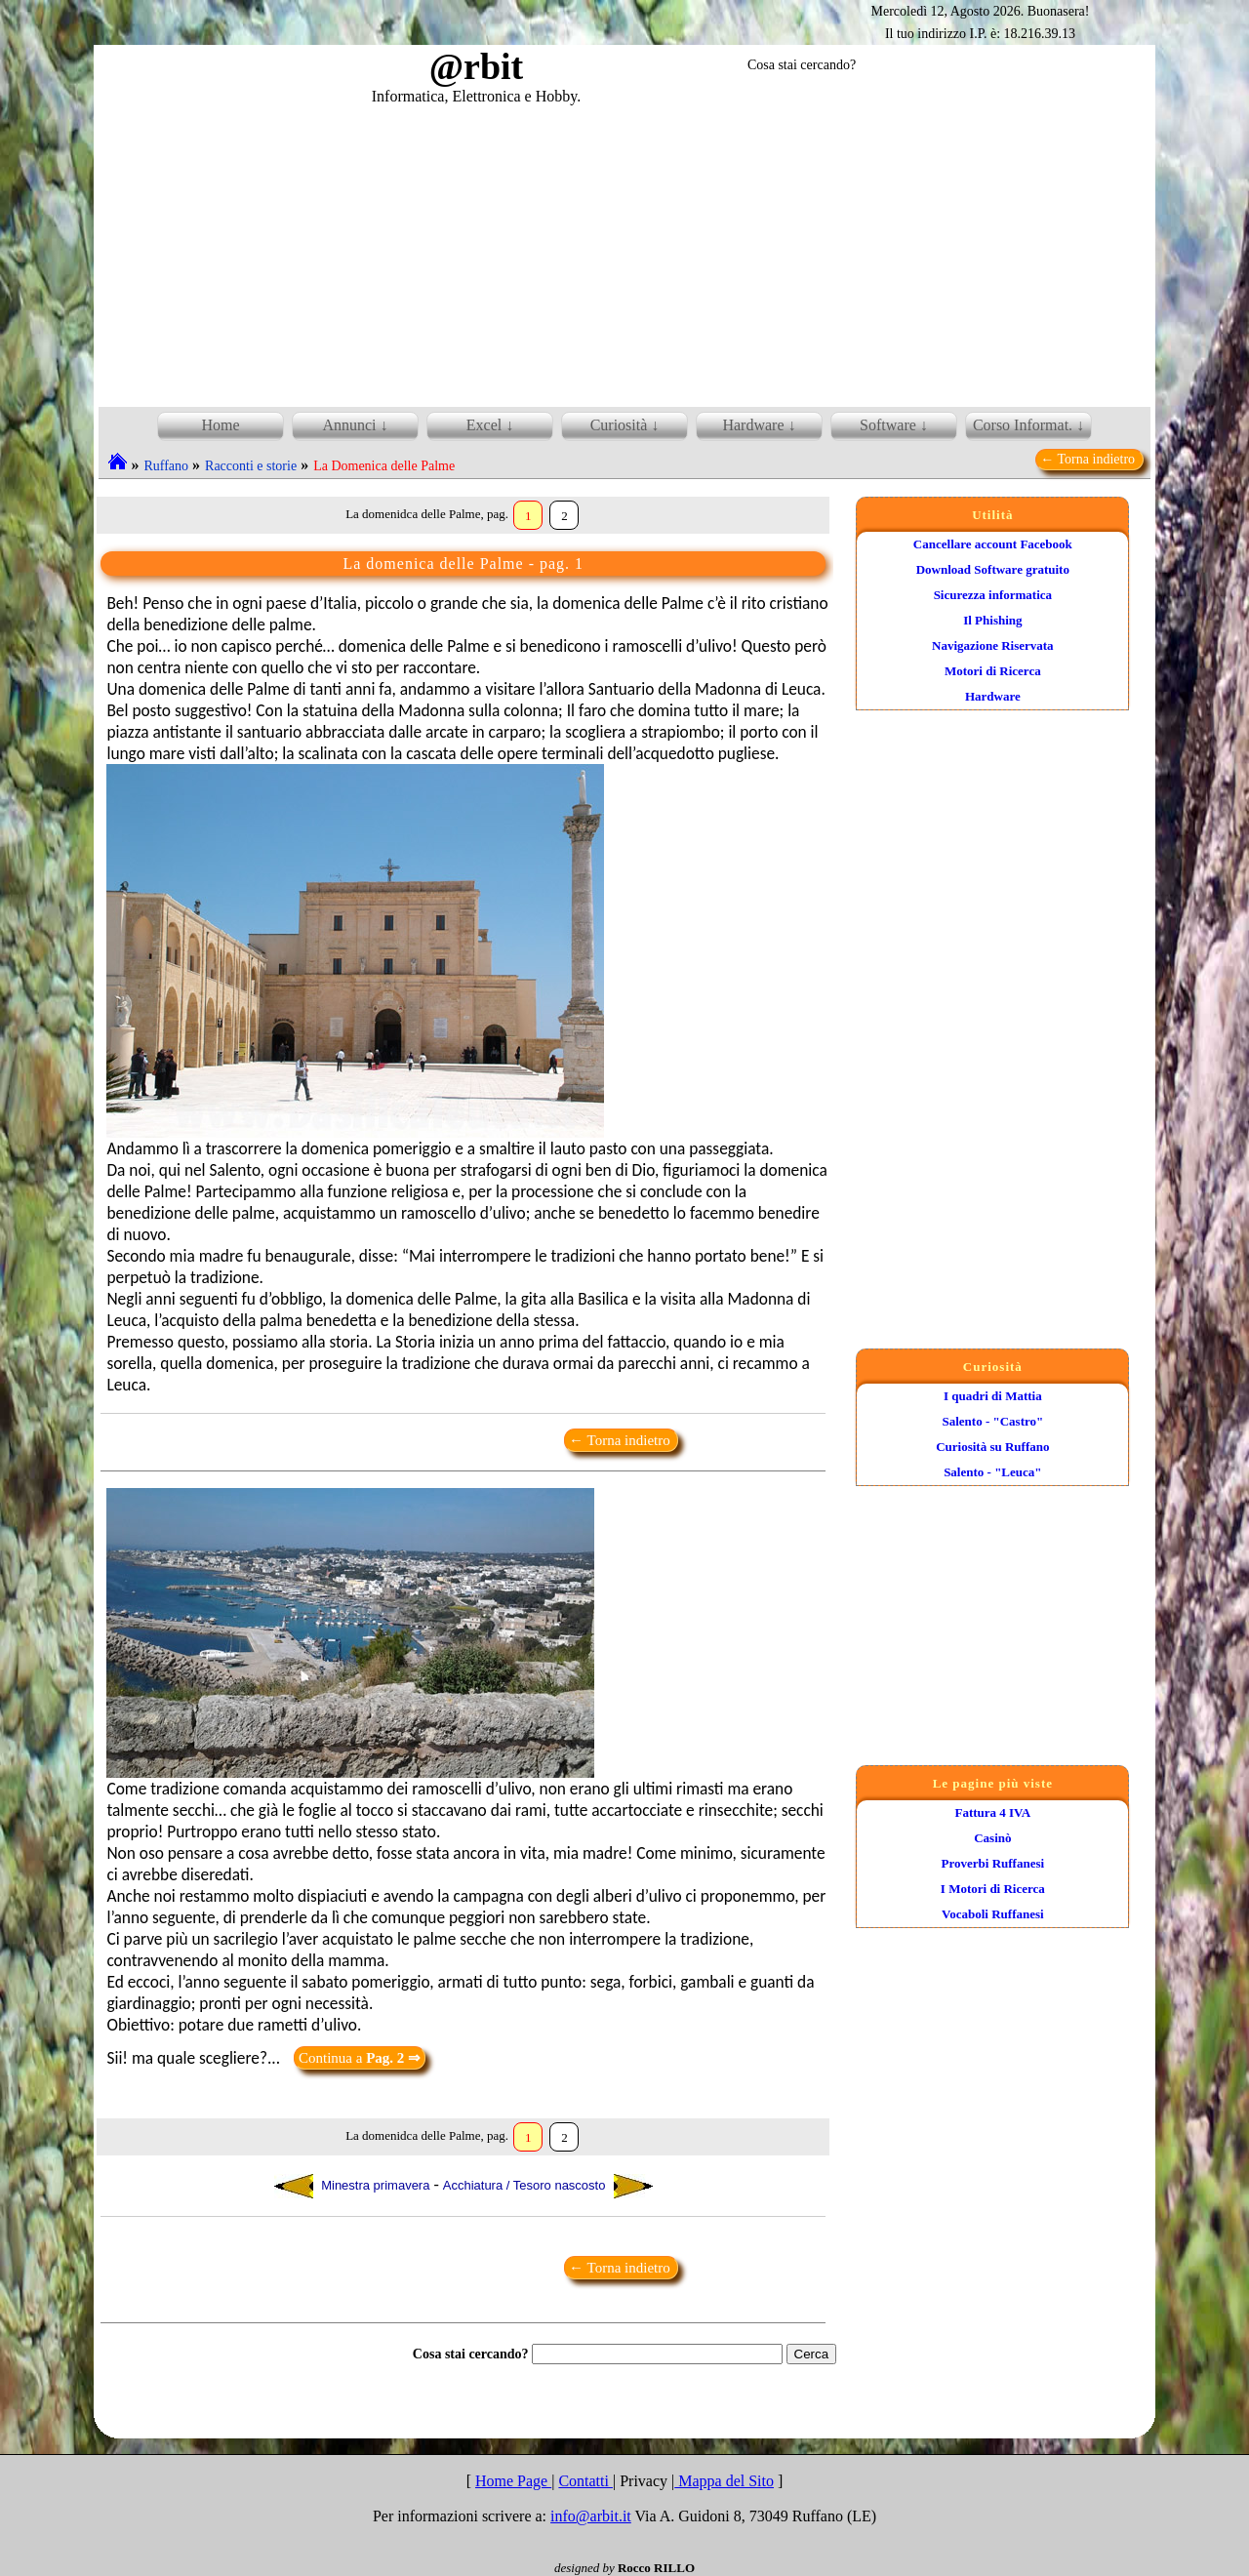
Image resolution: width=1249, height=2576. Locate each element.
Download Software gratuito (992, 569)
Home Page (513, 2481)
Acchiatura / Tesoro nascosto (548, 2186)
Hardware (993, 696)
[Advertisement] (624, 252)
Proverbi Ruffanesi (993, 1863)
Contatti (585, 2481)
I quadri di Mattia (993, 1396)
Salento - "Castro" (992, 1421)
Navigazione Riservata (993, 645)
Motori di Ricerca (993, 671)
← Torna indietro (1089, 459)
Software (888, 425)
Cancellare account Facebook (992, 544)
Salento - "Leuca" (992, 1472)
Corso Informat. (1022, 425)
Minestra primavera (352, 2186)
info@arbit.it (590, 2516)
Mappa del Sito (724, 2481)
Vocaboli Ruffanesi (993, 1914)
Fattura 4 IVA (992, 1812)
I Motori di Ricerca (993, 1888)
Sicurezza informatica (993, 594)
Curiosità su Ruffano (992, 1446)
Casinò (992, 1838)
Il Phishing (992, 620)
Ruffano (165, 466)
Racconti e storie (251, 466)
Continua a (360, 2058)
